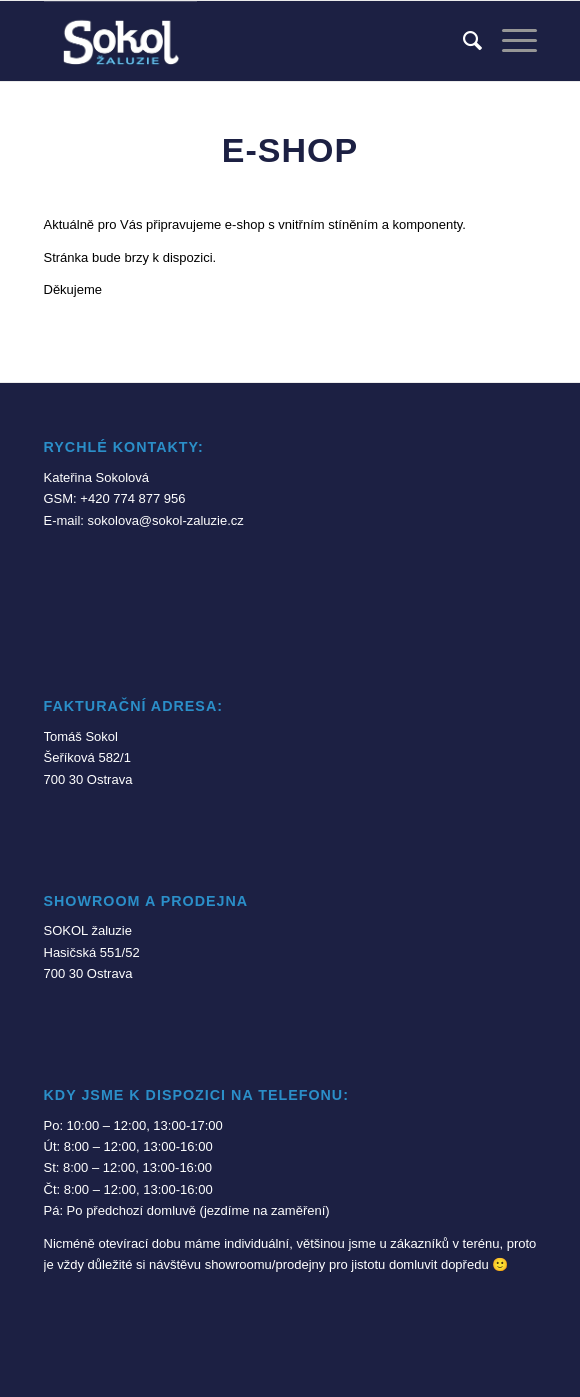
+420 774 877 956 (132, 498)
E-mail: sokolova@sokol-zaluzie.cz (144, 520)
